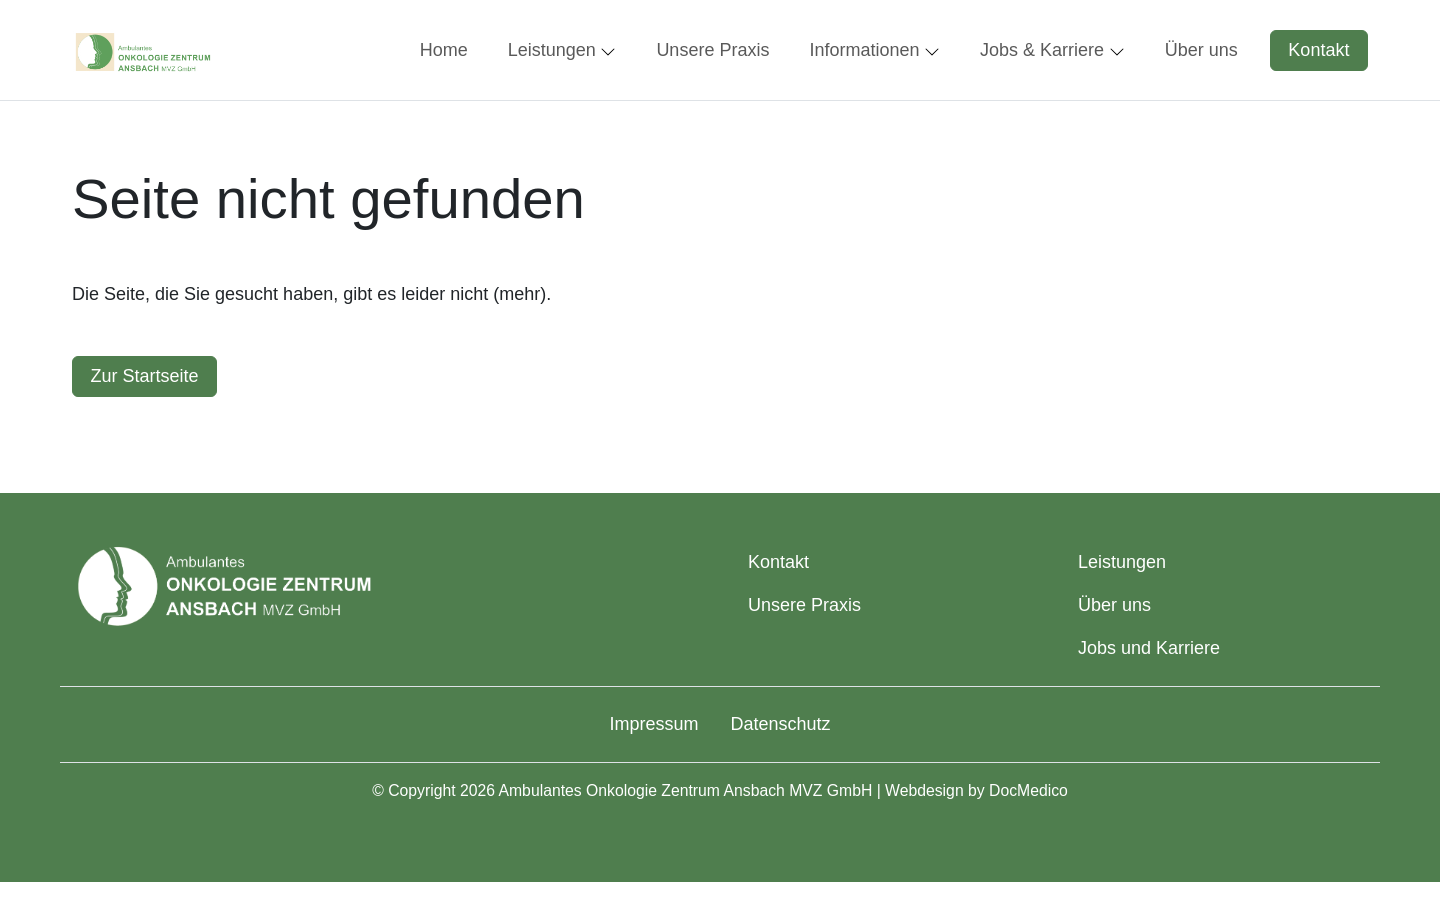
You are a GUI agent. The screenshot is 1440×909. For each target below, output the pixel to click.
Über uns (1114, 605)
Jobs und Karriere (1149, 648)
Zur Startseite (145, 376)
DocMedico (1028, 790)
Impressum (653, 724)
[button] (448, 50)
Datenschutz (780, 724)
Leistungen (1122, 562)
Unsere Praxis (804, 605)
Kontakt (1318, 50)
